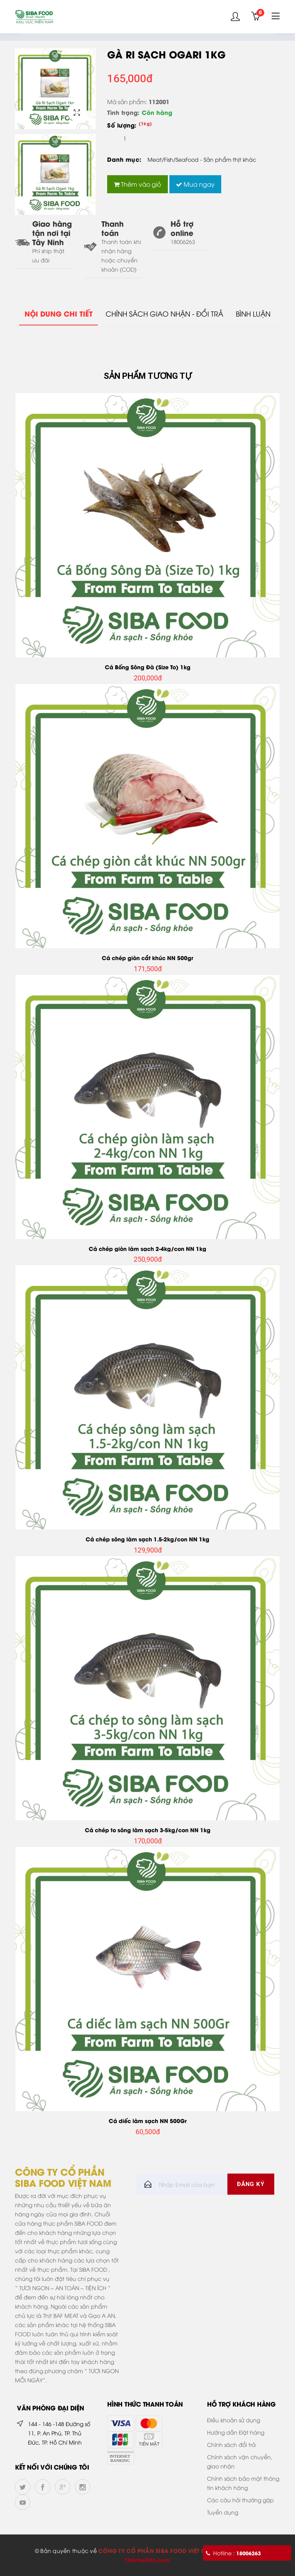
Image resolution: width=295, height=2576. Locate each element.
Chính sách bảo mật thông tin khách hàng (243, 2483)
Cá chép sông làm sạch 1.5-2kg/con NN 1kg (147, 1539)
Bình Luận (254, 313)
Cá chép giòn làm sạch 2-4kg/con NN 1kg (147, 1248)
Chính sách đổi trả (231, 2444)
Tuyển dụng (222, 2512)
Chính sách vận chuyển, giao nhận (239, 2461)
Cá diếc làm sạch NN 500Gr (148, 2121)
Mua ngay (196, 183)
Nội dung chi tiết (57, 313)
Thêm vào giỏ (137, 183)
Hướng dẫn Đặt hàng (235, 2432)
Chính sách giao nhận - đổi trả (164, 313)
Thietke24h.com (147, 2560)
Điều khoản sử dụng (233, 2419)
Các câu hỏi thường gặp (240, 2499)
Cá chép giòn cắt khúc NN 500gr (147, 958)
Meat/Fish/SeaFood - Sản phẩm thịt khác (202, 159)
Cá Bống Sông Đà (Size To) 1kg (148, 667)
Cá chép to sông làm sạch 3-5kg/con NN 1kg (147, 1830)
